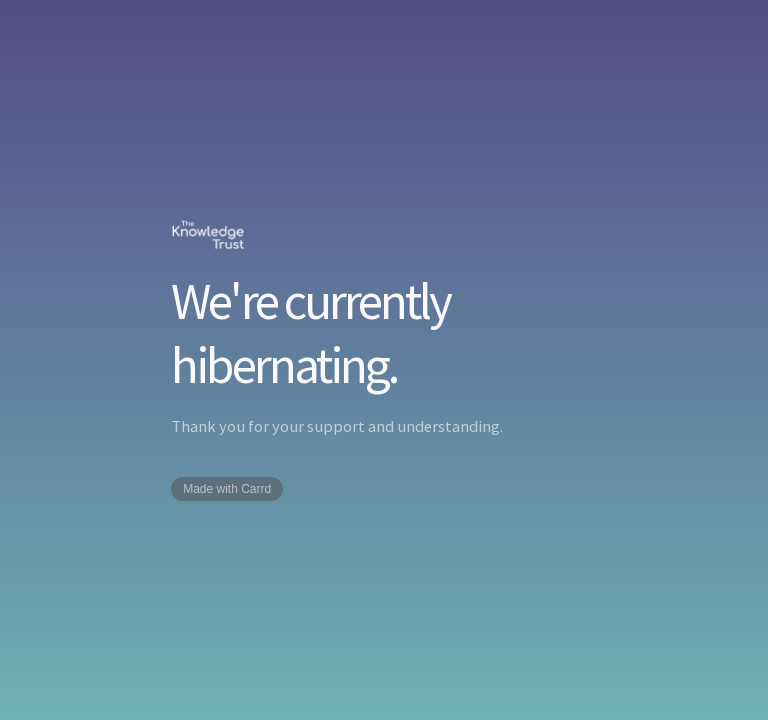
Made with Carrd (227, 489)
